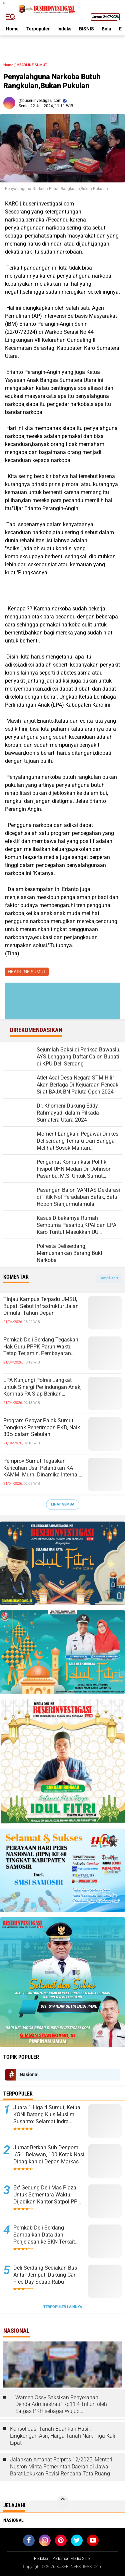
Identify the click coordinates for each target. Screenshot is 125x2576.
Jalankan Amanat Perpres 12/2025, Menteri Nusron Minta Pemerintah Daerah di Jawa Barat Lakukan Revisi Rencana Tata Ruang (61, 2466)
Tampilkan (108, 1278)
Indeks (64, 28)
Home (12, 28)
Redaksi (41, 2558)
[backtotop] (63, 2502)
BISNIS (86, 28)
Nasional (29, 2074)
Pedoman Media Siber (71, 2558)
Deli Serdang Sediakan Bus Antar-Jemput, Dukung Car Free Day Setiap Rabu (45, 2275)
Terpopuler (38, 28)
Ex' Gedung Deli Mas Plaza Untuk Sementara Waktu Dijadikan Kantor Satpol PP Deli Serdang (45, 2194)
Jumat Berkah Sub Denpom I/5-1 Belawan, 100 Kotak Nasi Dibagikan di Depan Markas (48, 2154)
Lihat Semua (62, 1504)
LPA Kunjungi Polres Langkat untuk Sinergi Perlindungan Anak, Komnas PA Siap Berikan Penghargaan (42, 1387)
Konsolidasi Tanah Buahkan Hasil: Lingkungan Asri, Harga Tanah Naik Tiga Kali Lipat (62, 2436)
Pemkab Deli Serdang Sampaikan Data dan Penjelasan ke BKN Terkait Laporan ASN (44, 2235)
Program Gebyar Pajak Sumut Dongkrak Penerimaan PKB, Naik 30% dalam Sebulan (41, 1427)
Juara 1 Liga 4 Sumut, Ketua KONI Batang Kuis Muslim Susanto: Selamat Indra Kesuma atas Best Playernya (47, 2114)
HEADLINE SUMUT (32, 65)
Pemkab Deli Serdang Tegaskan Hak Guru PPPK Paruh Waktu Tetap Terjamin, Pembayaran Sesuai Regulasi (40, 1346)
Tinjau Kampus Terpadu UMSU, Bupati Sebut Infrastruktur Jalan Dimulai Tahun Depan (41, 1306)
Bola (106, 28)
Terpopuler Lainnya (62, 2307)
